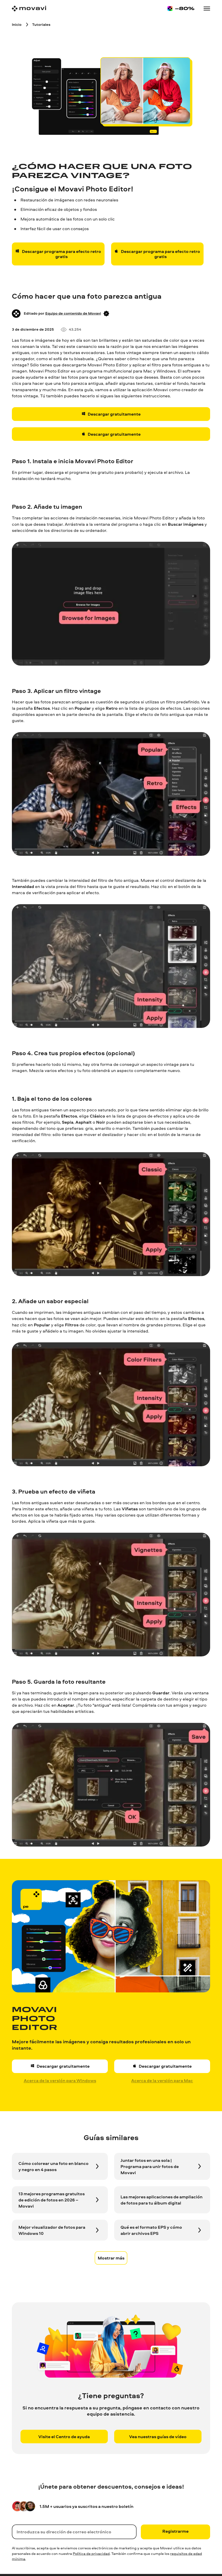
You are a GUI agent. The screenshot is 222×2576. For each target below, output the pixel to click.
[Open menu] (207, 8)
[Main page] (29, 8)
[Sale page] (181, 8)
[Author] (16, 313)
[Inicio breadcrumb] (17, 24)
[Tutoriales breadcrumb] (41, 24)
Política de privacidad (91, 2553)
